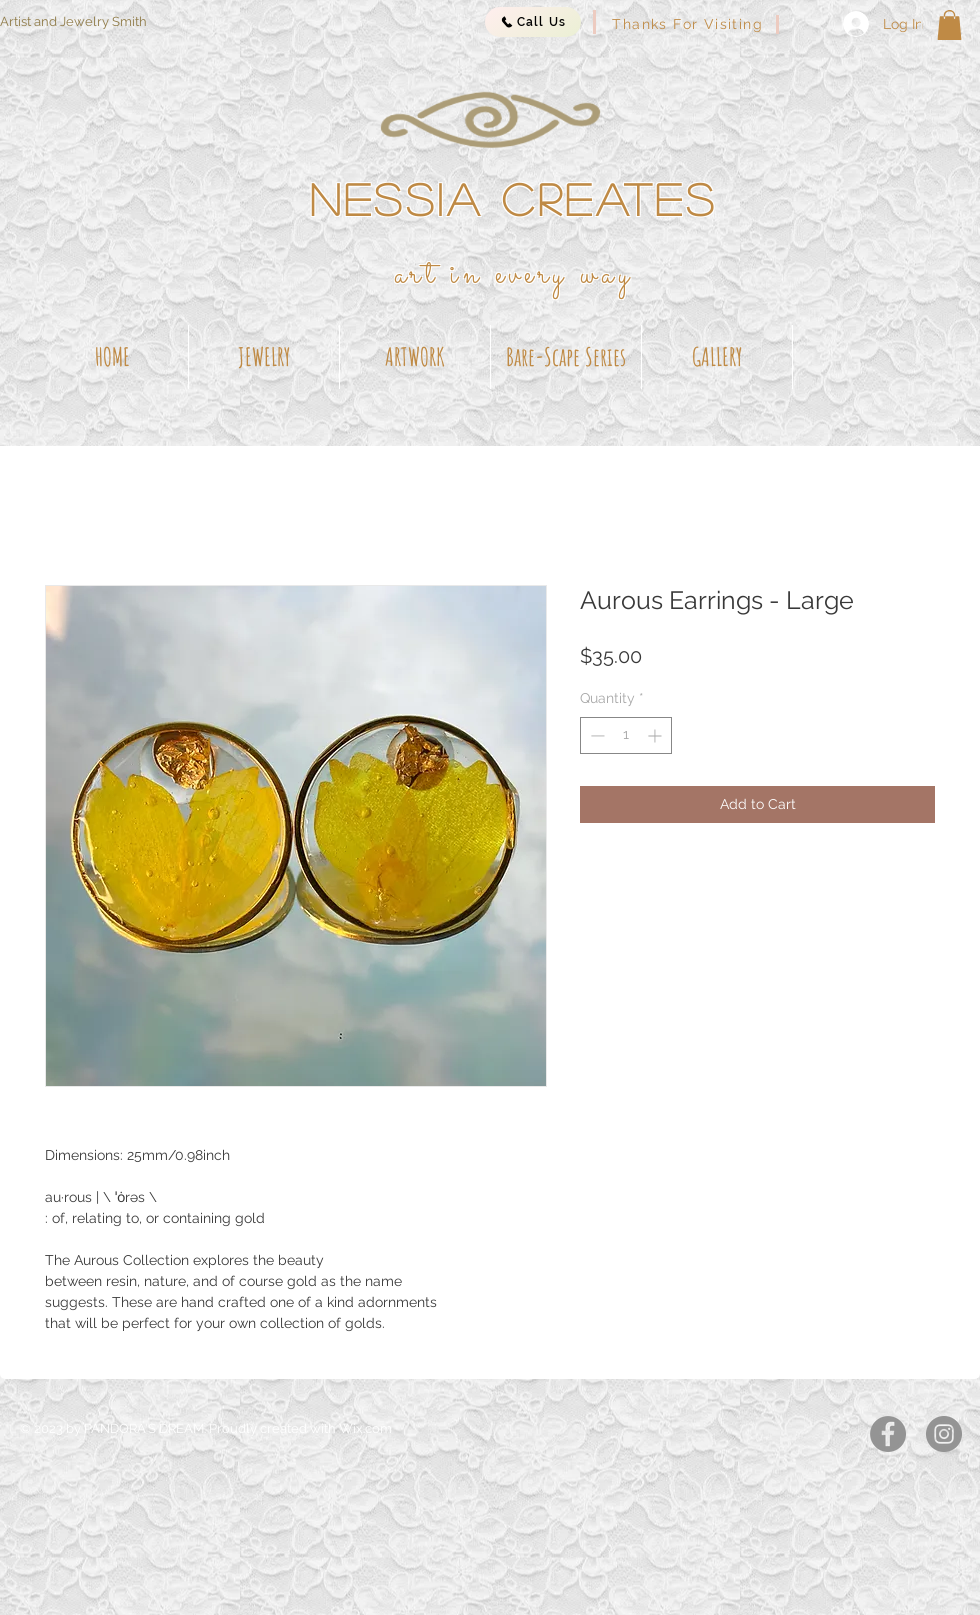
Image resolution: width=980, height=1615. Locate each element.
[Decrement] (595, 735)
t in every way (529, 275)
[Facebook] (888, 1434)
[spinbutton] (626, 735)
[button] (949, 25)
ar (409, 275)
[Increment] (656, 735)
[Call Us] (533, 22)
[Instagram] (944, 1434)
